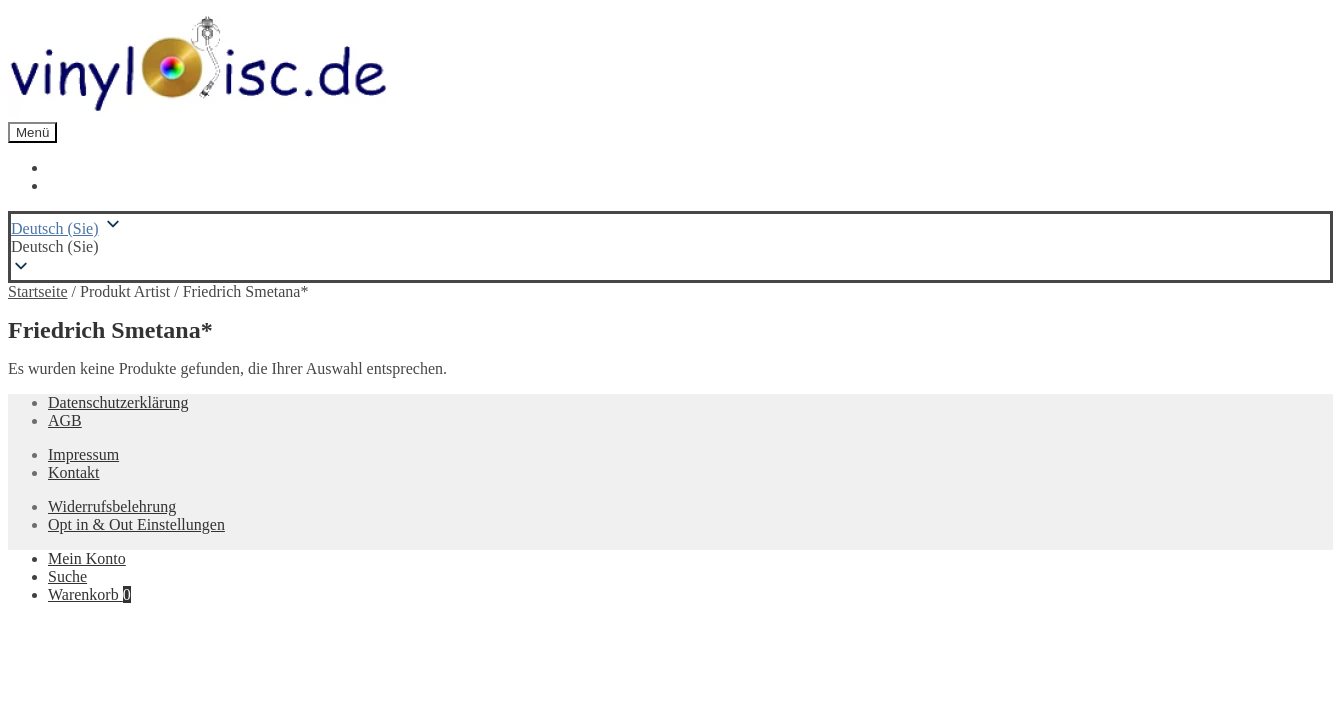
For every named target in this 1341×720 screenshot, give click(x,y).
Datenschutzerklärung (118, 402)
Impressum (83, 454)
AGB (65, 420)
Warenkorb (89, 594)
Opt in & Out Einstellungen (136, 524)
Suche (67, 576)
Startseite (38, 291)
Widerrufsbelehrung (112, 506)
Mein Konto (87, 558)
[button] (670, 247)
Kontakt (74, 472)
